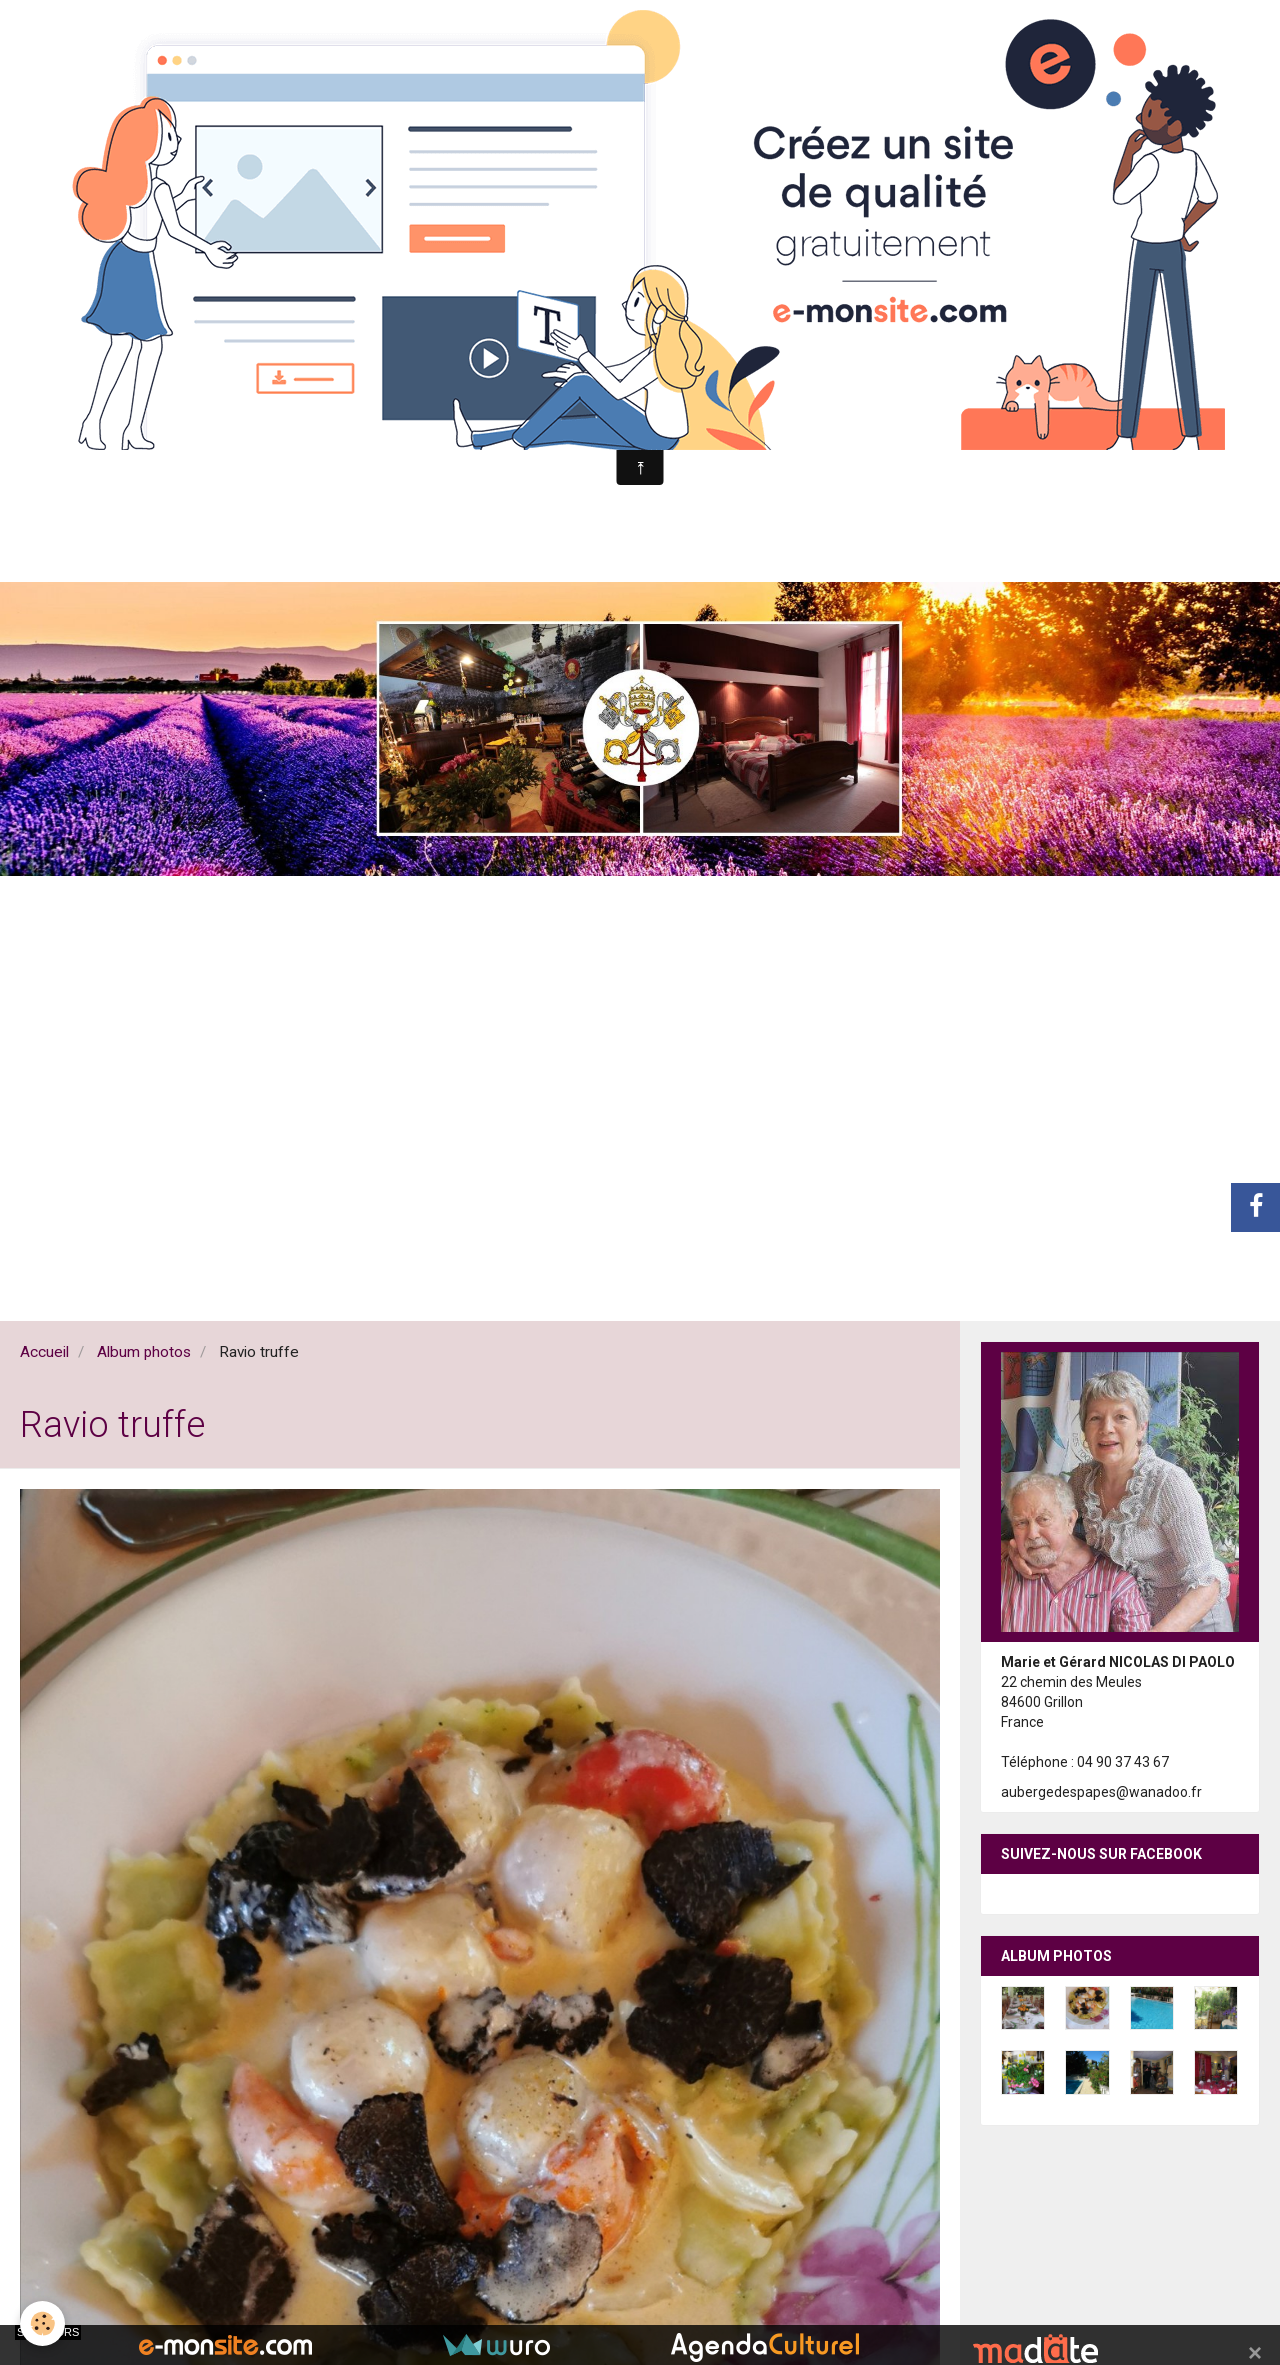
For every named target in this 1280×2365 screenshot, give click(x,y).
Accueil (44, 1352)
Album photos (144, 1352)
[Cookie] (42, 2323)
